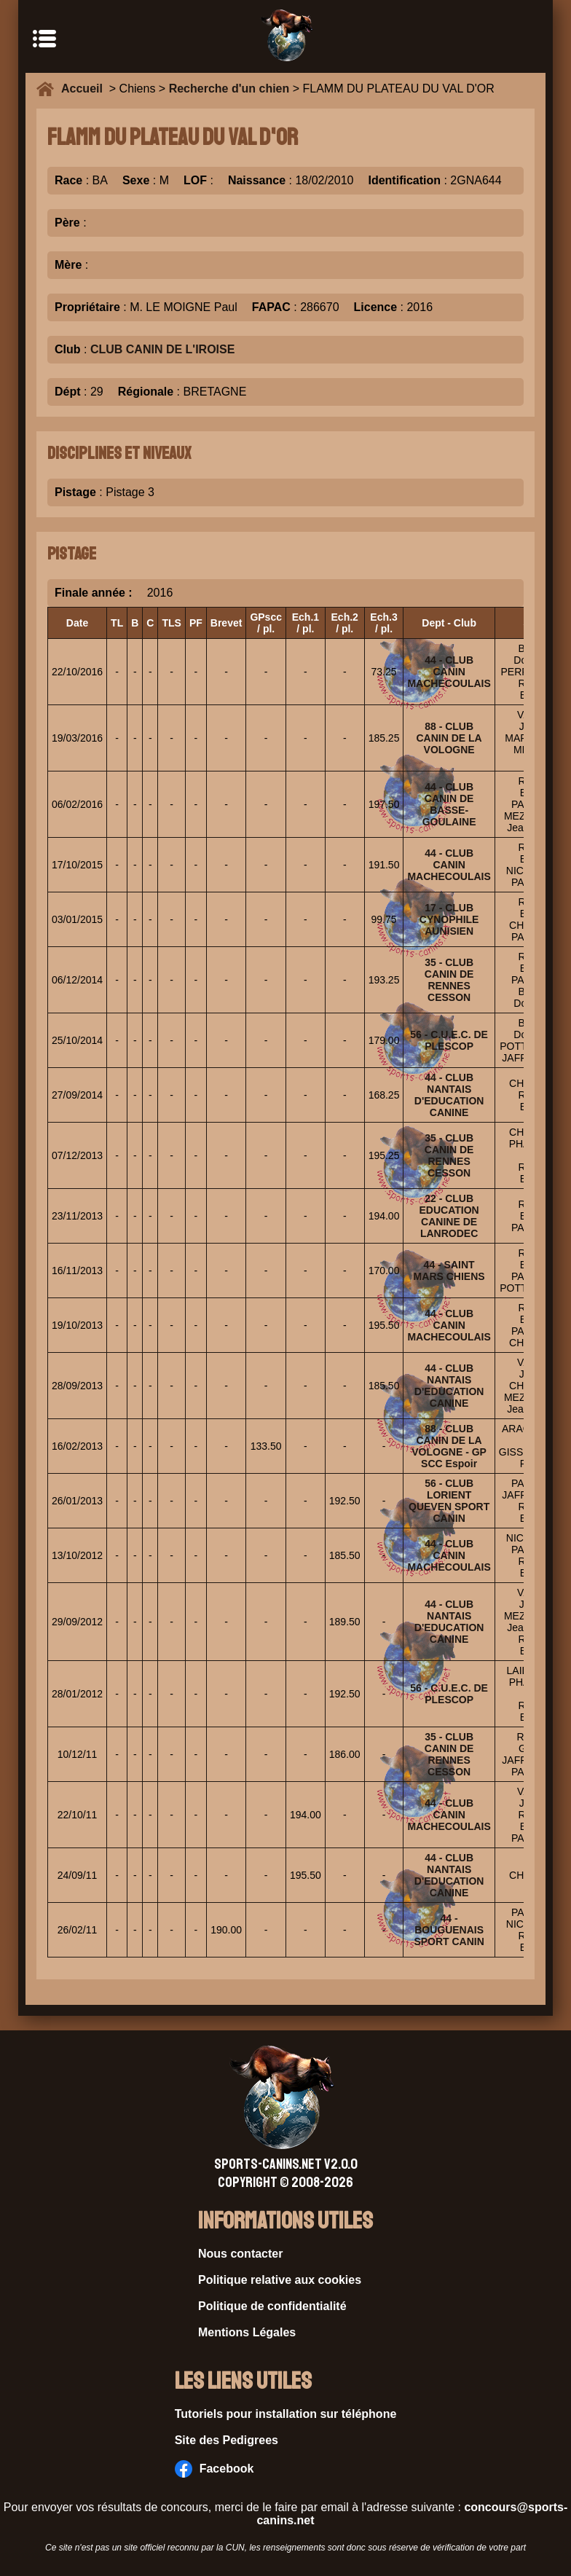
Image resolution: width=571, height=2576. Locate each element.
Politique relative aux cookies (279, 2280)
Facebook (214, 2469)
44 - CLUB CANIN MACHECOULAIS (448, 671)
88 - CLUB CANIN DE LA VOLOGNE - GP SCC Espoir (449, 1446)
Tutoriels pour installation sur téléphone (286, 2414)
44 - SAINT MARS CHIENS (449, 1270)
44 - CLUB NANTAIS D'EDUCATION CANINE (449, 1095)
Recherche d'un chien (229, 88)
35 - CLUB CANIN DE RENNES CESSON (449, 980)
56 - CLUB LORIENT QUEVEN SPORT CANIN (449, 1500)
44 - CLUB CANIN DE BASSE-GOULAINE (449, 804)
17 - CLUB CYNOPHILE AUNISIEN (449, 919)
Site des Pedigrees (226, 2440)
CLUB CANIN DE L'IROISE (162, 349)
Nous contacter (240, 2253)
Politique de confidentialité (272, 2306)
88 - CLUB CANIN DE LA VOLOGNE (449, 737)
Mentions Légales (247, 2332)
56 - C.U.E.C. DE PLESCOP (449, 1040)
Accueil (85, 88)
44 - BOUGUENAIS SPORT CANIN (449, 1929)
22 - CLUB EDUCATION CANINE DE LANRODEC (449, 1216)
